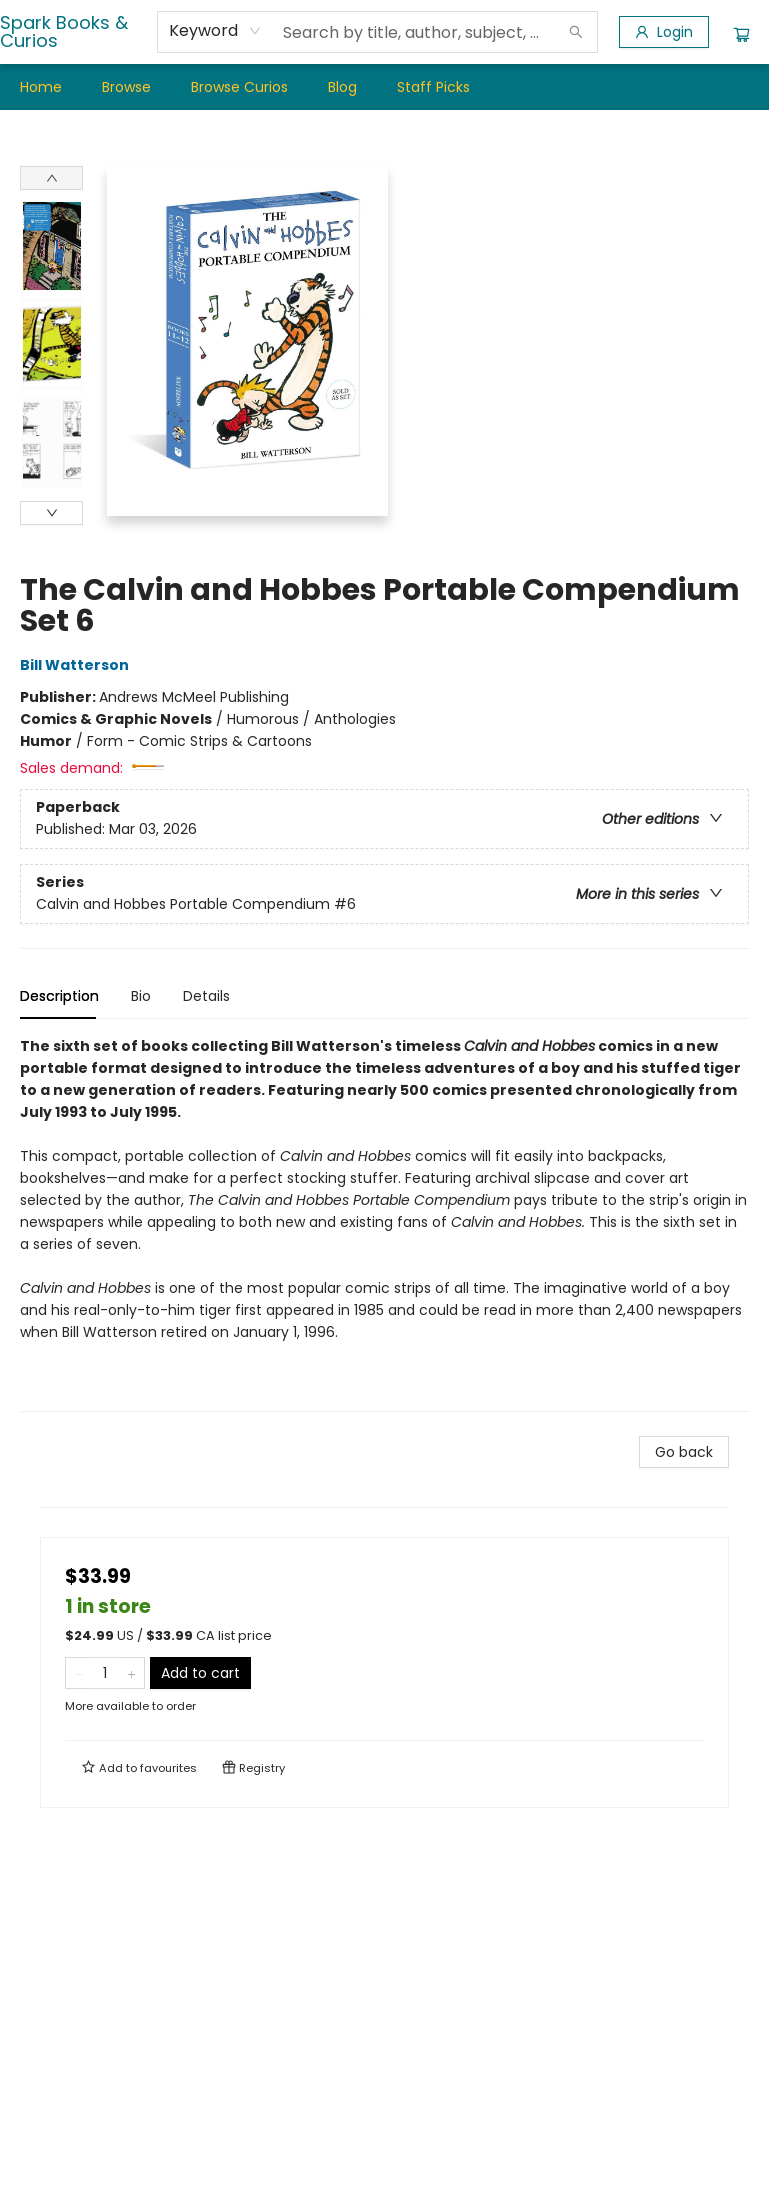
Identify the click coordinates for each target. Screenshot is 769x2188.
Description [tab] (59, 996)
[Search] (576, 32)
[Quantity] (105, 1673)
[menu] (384, 87)
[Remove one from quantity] (78, 1673)
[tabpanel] (384, 1223)
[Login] (664, 32)
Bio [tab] (141, 996)
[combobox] (215, 31)
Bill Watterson (77, 665)
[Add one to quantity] (131, 1673)
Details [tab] (206, 996)
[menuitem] (41, 87)
